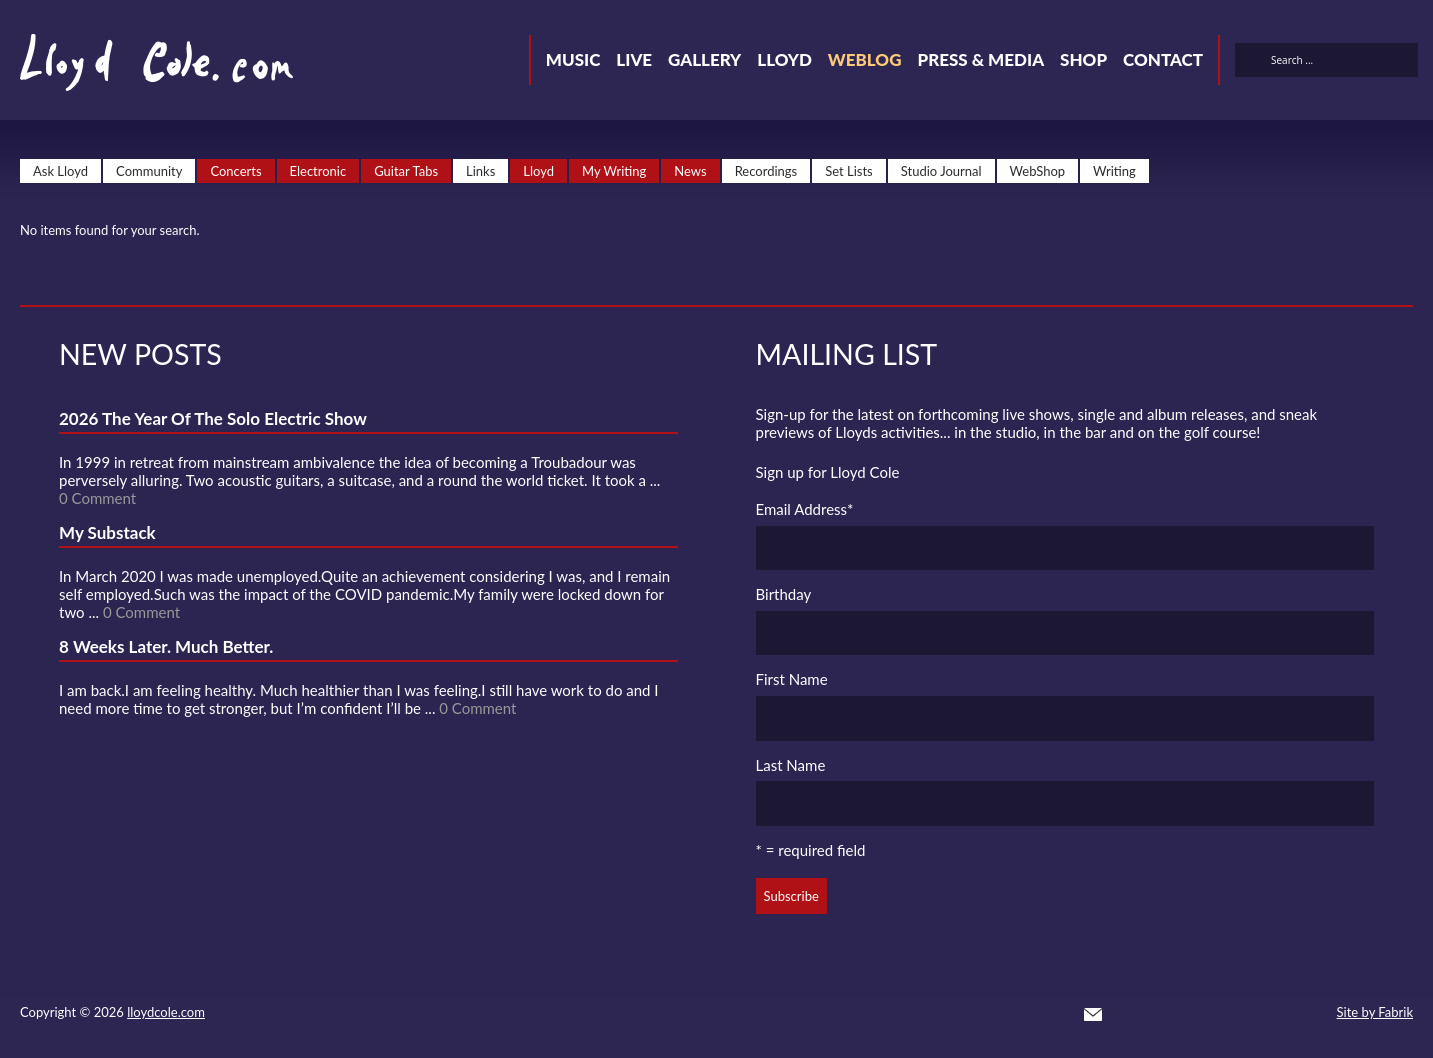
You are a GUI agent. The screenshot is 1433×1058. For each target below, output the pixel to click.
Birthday (784, 594)
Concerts (235, 171)
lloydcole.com (166, 1012)
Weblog (865, 59)
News (690, 171)
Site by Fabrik (1375, 1012)
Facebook (1165, 1014)
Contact (1163, 59)
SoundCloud (1201, 1014)
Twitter (1129, 1014)
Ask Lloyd (60, 171)
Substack (1309, 1014)
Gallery (704, 59)
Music (573, 59)
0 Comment (97, 498)
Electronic (318, 171)
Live (634, 59)
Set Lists (849, 171)
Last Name (791, 765)
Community (149, 171)
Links (480, 171)
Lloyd (784, 59)
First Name (792, 679)
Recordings (766, 171)
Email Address (805, 509)
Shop (1083, 59)
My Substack (107, 532)
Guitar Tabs (406, 171)
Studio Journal (941, 171)
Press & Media (980, 59)
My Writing (614, 171)
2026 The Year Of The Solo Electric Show (213, 418)
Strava (1237, 1014)
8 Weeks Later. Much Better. (166, 646)
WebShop (1038, 171)
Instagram (1273, 1014)
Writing (1114, 171)
